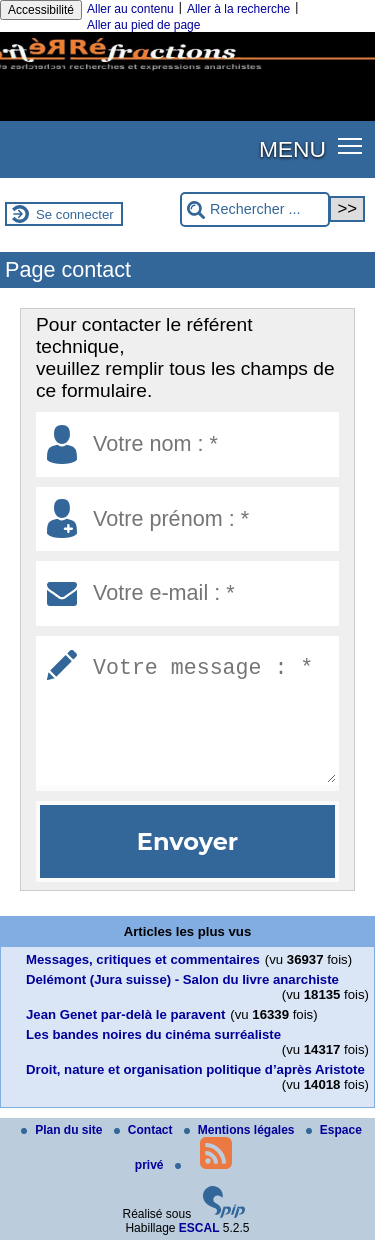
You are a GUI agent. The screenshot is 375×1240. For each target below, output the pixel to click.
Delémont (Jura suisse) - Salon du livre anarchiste (182, 979)
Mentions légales (241, 1130)
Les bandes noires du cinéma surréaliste (153, 1034)
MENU (292, 149)
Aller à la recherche (238, 9)
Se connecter (75, 214)
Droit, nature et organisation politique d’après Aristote (195, 1069)
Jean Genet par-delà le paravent (125, 1014)
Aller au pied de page (143, 25)
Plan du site (63, 1130)
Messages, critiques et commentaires (143, 959)
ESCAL (199, 1228)
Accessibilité (41, 10)
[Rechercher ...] (255, 209)
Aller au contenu (130, 9)
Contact (145, 1130)
